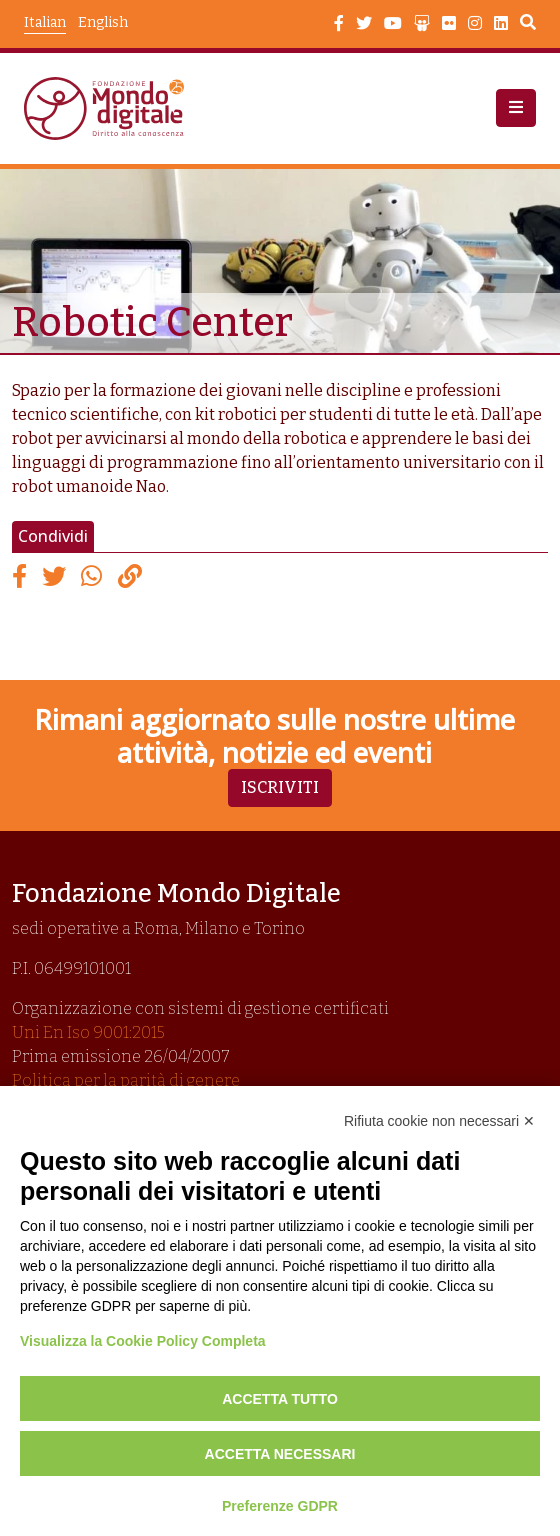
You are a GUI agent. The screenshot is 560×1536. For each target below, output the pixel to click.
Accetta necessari (280, 1454)
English (103, 22)
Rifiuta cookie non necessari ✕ (439, 1121)
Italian (45, 22)
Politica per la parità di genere (126, 1080)
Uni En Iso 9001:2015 (88, 1032)
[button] (516, 108)
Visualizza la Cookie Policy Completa (143, 1341)
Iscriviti (280, 787)
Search (528, 25)
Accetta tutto (280, 1399)
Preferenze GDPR (280, 1506)
